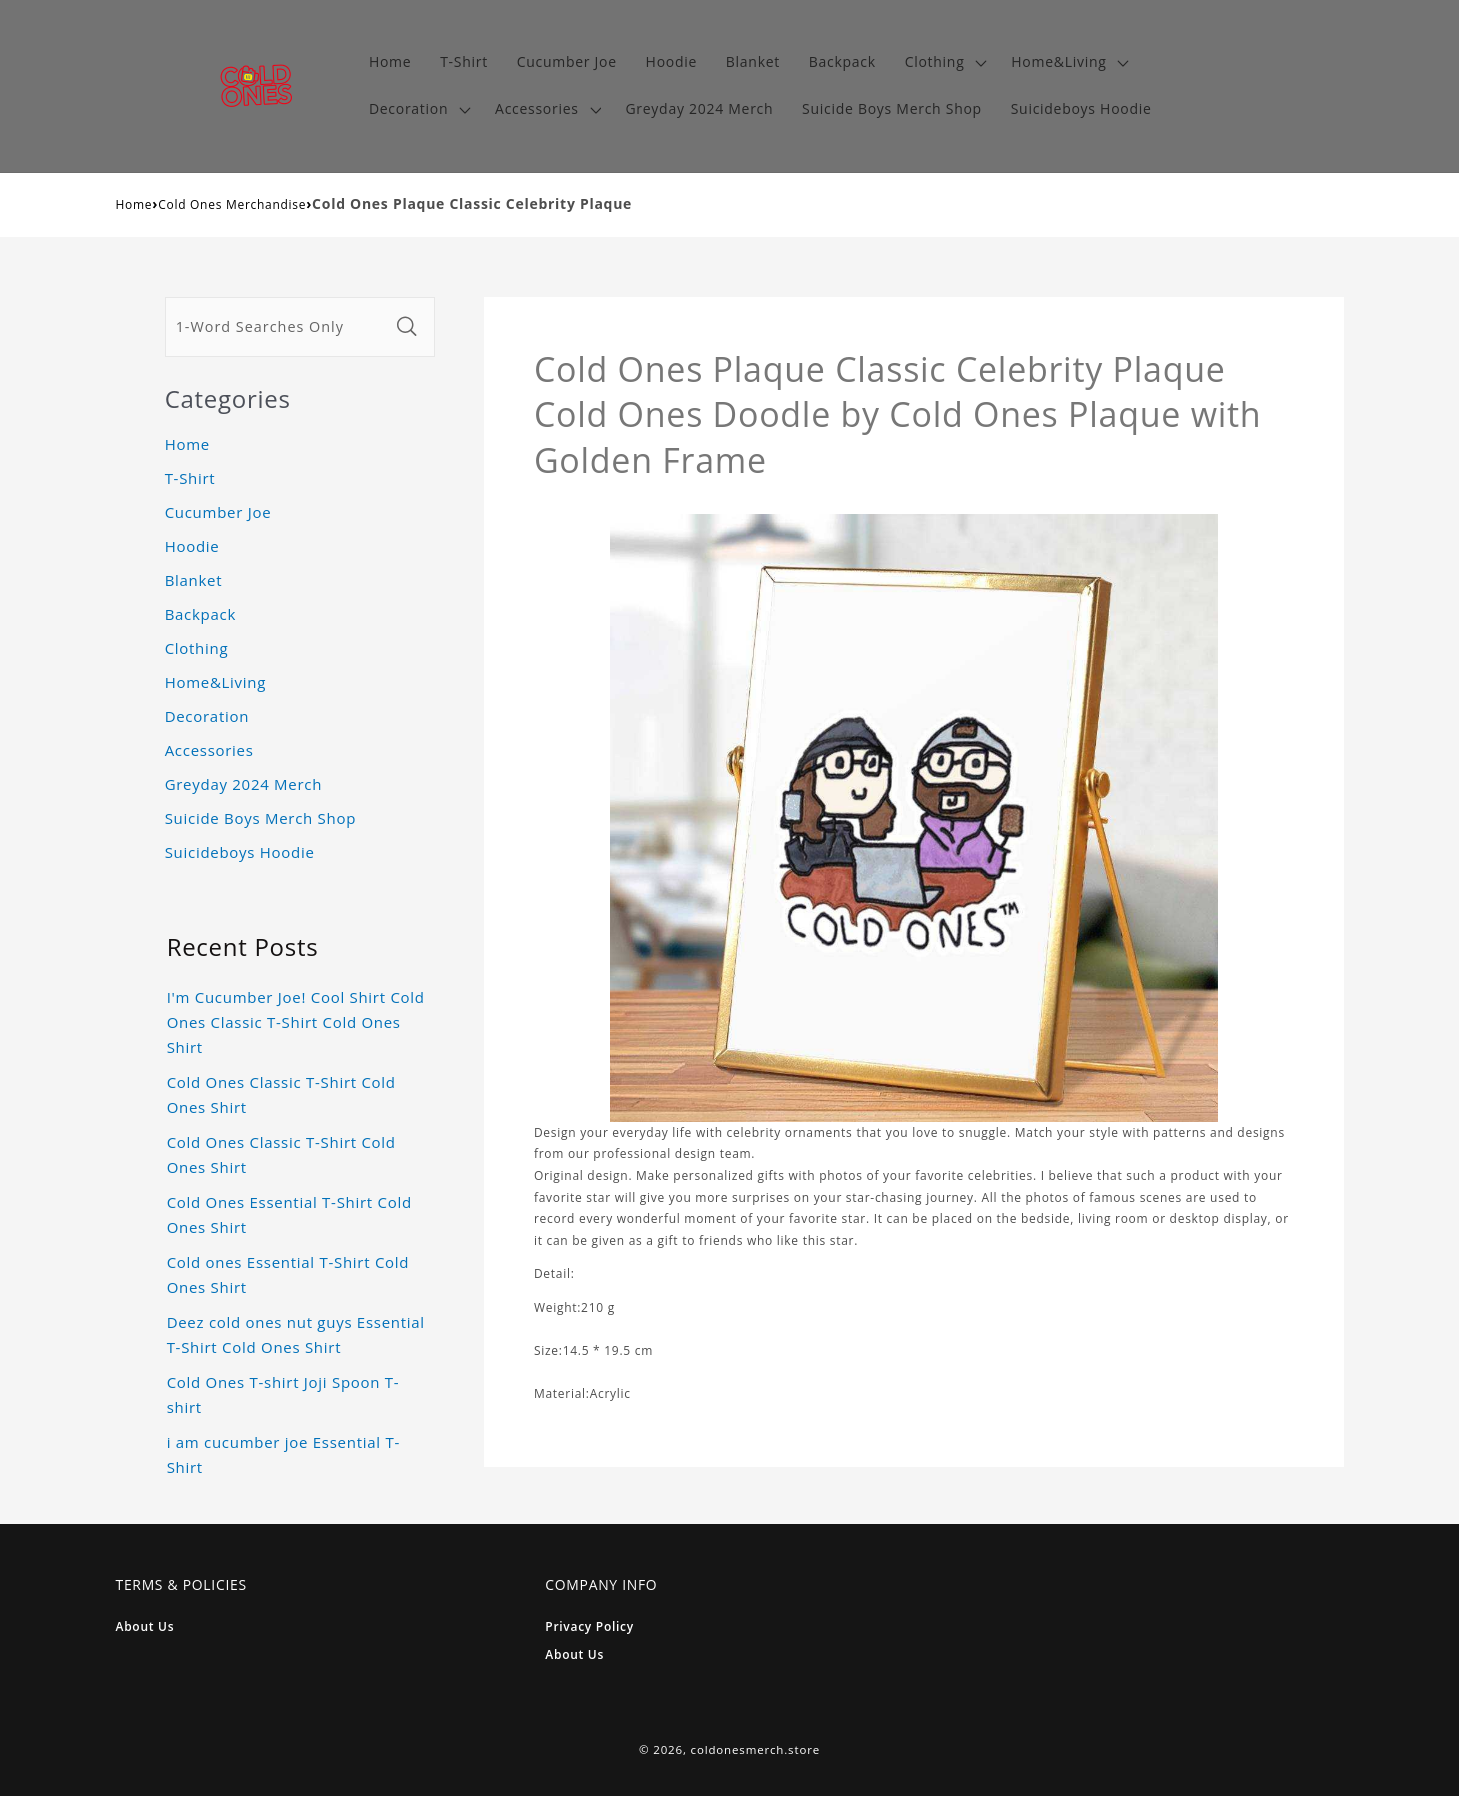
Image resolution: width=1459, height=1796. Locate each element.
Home (134, 204)
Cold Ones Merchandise (232, 204)
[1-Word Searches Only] (277, 327)
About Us (145, 1626)
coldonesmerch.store (755, 1749)
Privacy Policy (589, 1626)
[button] (943, 62)
